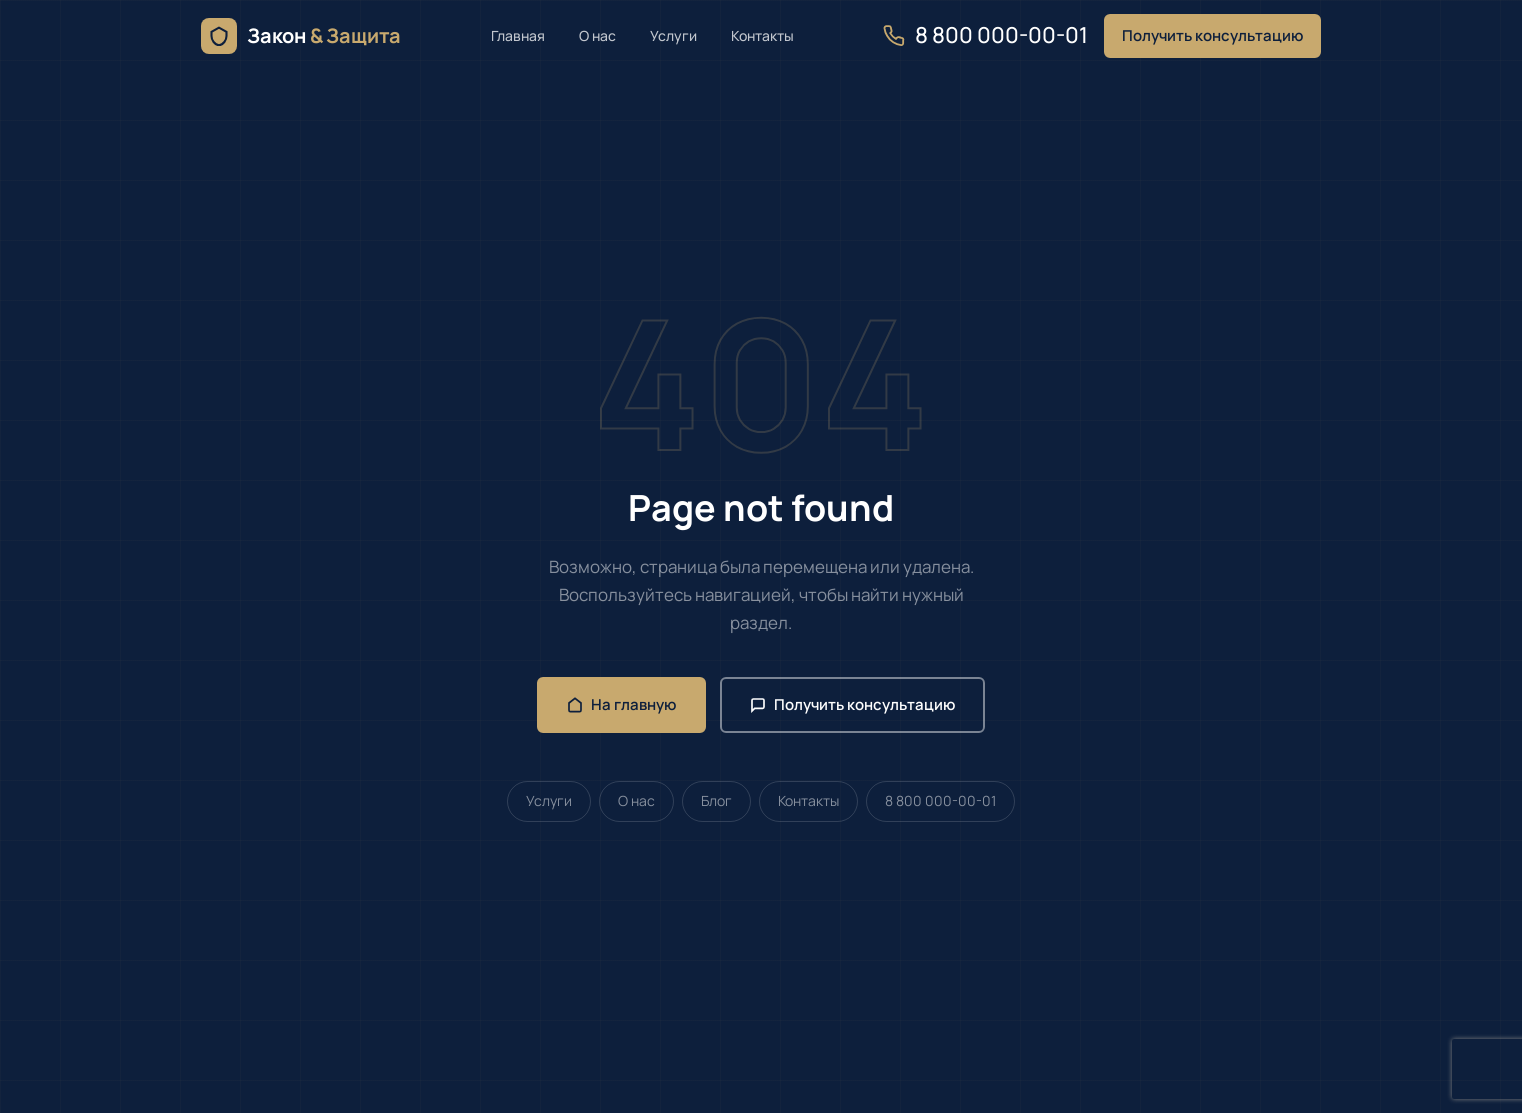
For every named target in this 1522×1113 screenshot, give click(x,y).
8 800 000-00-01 (940, 800)
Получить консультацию (1212, 35)
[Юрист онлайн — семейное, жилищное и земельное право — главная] (301, 36)
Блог (716, 800)
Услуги (673, 35)
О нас (597, 35)
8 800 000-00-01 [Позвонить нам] (985, 35)
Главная (518, 35)
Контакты (762, 35)
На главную (621, 704)
